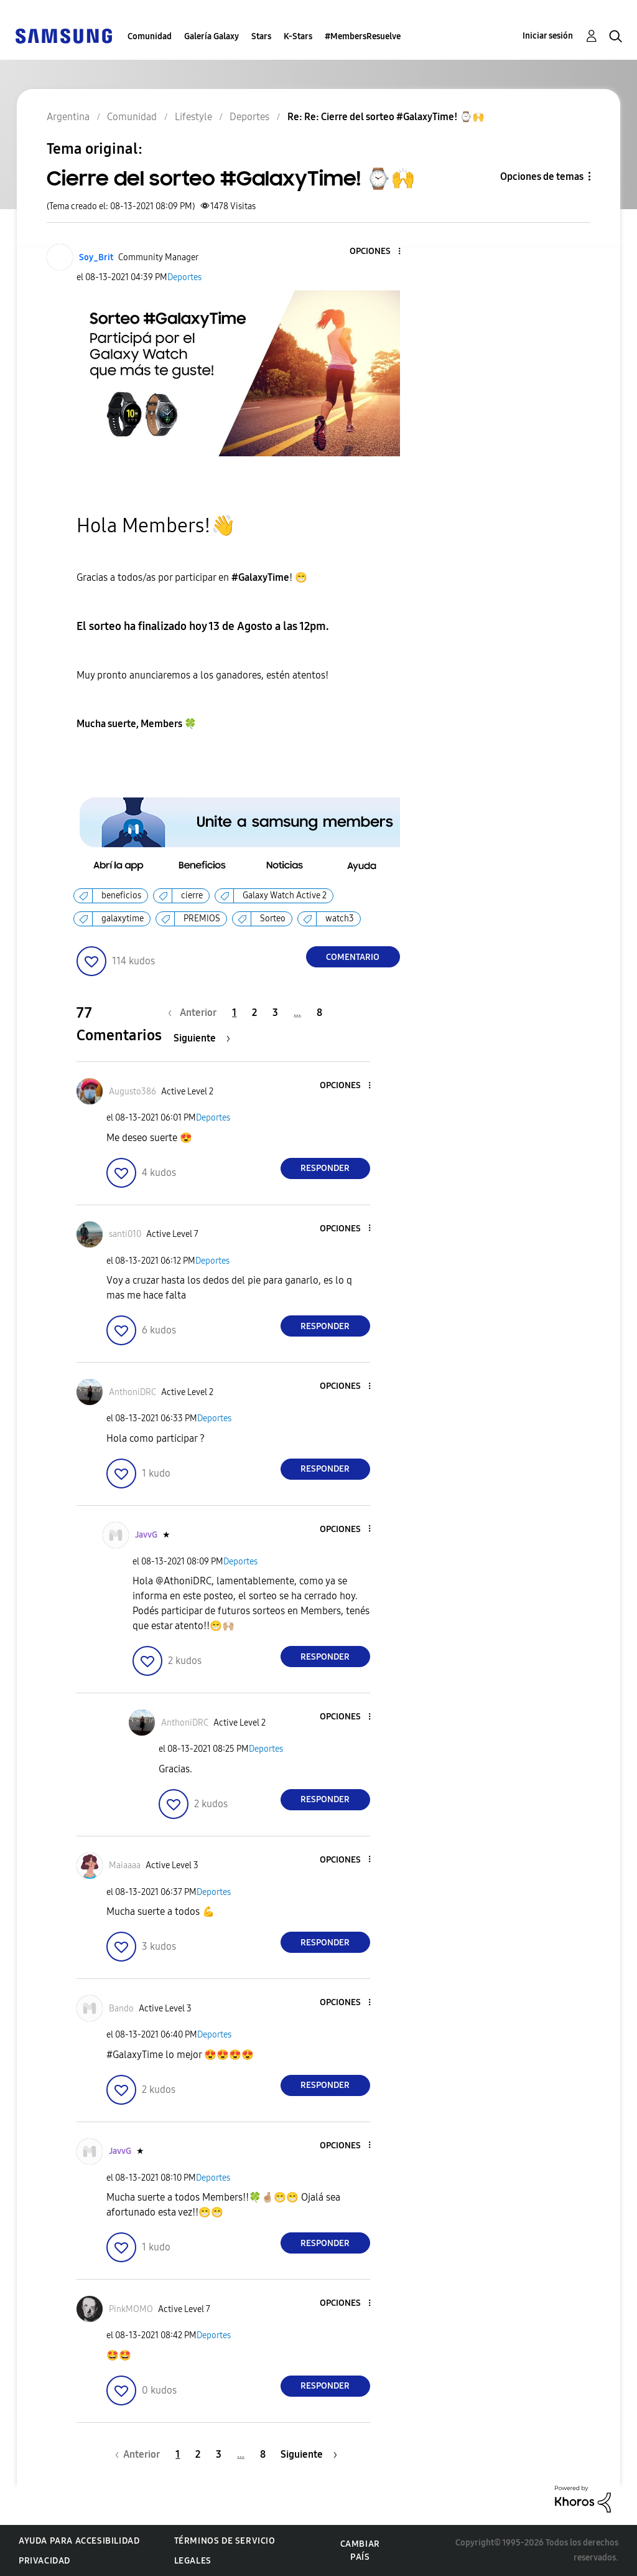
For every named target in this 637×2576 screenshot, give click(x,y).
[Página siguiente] (201, 1038)
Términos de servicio (225, 2541)
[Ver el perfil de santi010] (125, 1234)
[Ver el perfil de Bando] (121, 2008)
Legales (193, 2560)
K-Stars (298, 36)
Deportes (184, 277)
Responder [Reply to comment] (325, 1168)
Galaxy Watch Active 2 (285, 895)
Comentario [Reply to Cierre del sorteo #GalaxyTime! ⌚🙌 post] (352, 957)
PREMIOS (202, 918)
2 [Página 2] (254, 1012)
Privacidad (44, 2560)
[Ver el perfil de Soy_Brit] (96, 257)
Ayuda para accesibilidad (79, 2541)
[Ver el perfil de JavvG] (146, 1535)
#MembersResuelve (363, 36)
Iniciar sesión (548, 36)
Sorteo (273, 918)
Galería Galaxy (211, 36)
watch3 (339, 918)
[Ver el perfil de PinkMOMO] (131, 2309)
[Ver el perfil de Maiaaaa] (125, 1865)
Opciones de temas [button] (542, 176)
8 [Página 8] (319, 1012)
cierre (192, 895)
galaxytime (122, 918)
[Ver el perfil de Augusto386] (132, 1091)
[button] (378, 252)
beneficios (121, 895)
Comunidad (150, 36)
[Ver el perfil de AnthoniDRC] (132, 1392)
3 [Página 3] (275, 1012)
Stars (261, 36)
